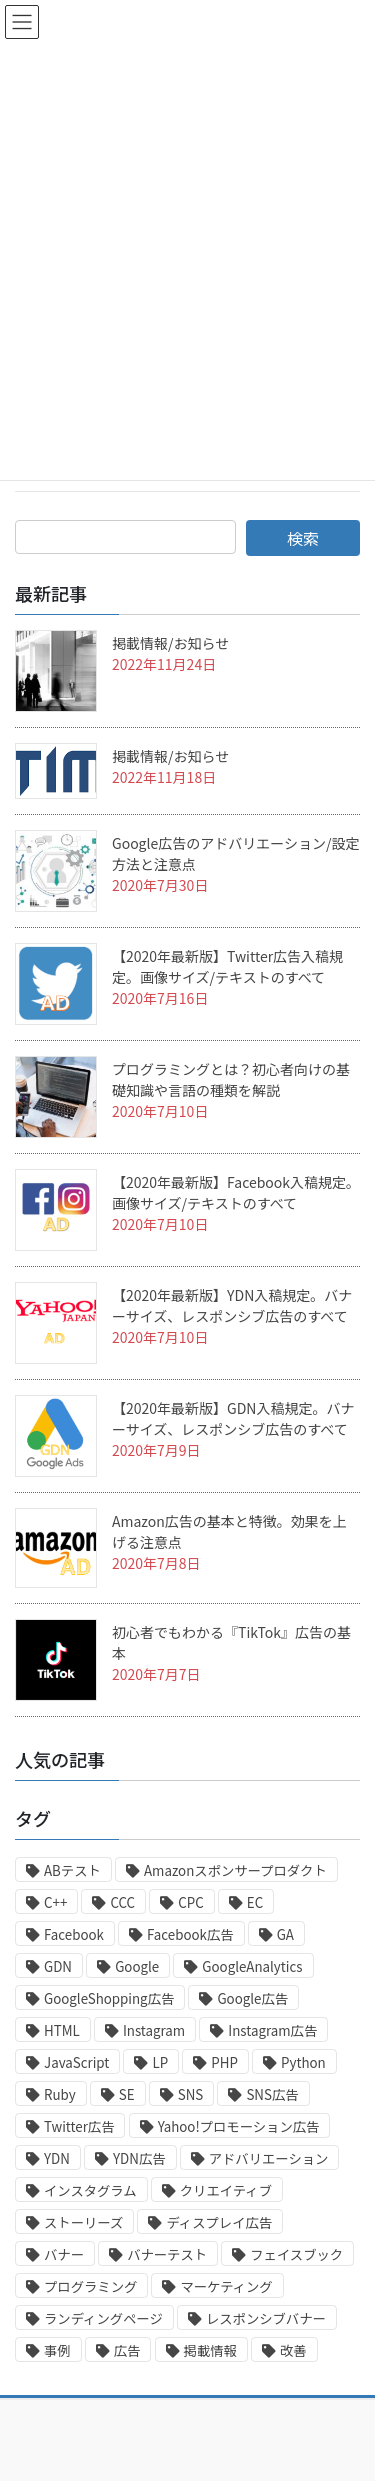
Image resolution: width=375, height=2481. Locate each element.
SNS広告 (272, 2094)
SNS (191, 2094)
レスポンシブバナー (266, 2318)
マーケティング (226, 2286)
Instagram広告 (272, 2030)
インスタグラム (90, 2190)
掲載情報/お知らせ (170, 643)
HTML (62, 2030)
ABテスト (72, 1870)
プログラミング (90, 2286)
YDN (57, 2158)
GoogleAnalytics (252, 1966)
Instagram (154, 2030)
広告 (127, 2350)
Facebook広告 (190, 1934)
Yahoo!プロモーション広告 (239, 2126)
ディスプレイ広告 (219, 2222)
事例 (57, 2350)
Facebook (74, 1934)
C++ (55, 1902)
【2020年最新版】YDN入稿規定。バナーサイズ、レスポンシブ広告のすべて (232, 1305)
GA (285, 1934)
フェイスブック (296, 2254)
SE (127, 2094)
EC (255, 1902)
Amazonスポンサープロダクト (235, 1870)
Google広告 (252, 1998)
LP (160, 2062)
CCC (122, 1902)
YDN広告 (139, 2158)
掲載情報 (210, 2350)
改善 (293, 2350)
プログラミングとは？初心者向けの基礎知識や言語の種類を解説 (231, 1079)
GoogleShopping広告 (109, 1998)
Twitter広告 (79, 2126)
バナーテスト (167, 2254)
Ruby (60, 2094)
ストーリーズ (83, 2222)
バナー (64, 2254)
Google (137, 1966)
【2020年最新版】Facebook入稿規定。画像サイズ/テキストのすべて (236, 1192)
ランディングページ (103, 2318)
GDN (58, 1966)
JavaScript (76, 2062)
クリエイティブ (226, 2190)
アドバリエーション (269, 2158)
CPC (190, 1902)
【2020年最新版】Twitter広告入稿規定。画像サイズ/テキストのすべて (227, 966)
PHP (224, 2062)
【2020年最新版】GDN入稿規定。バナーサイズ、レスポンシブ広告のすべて (233, 1418)
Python (303, 2062)
